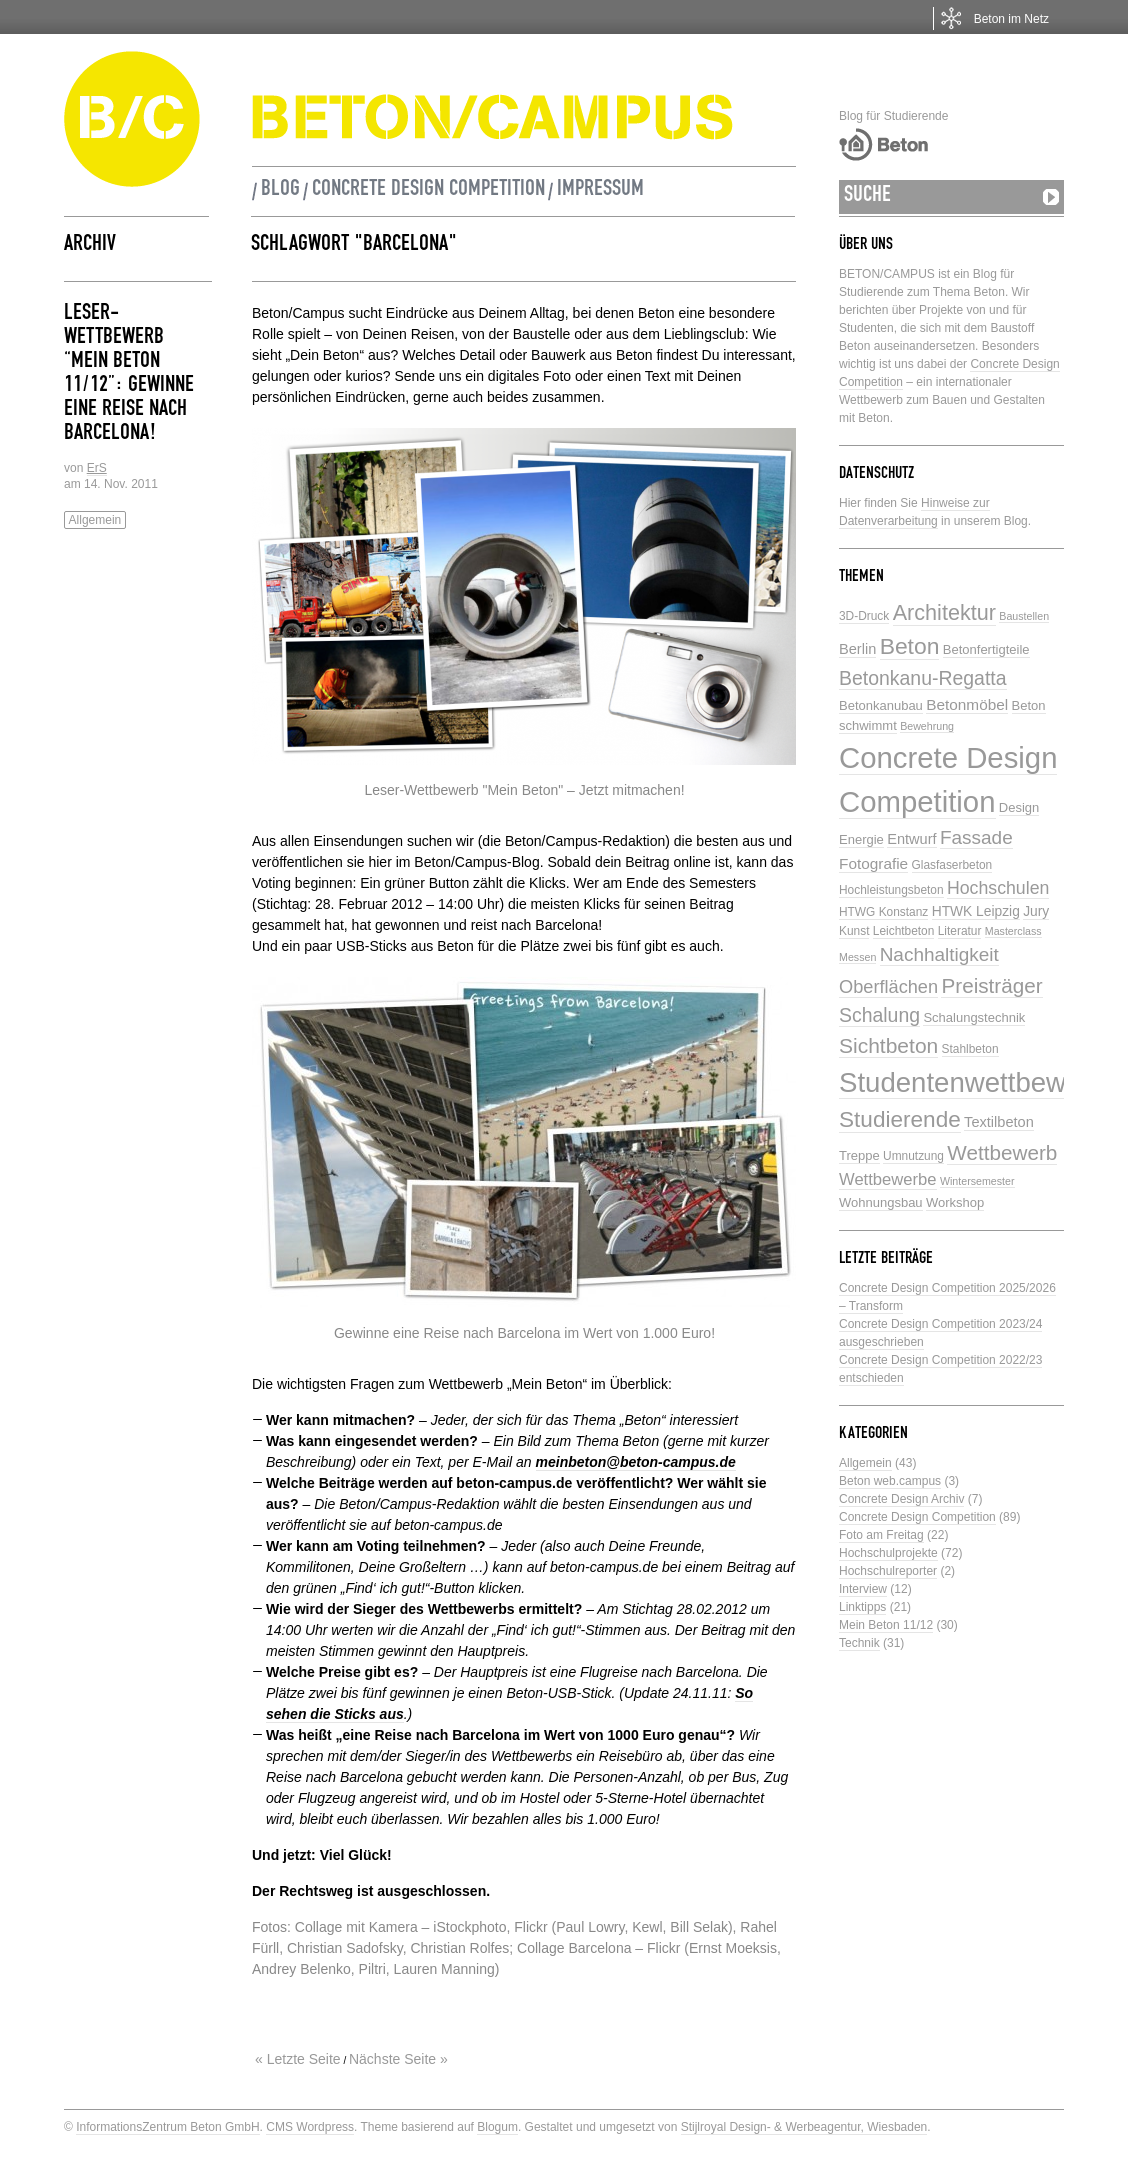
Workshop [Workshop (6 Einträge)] (955, 1202)
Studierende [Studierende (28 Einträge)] (900, 1119)
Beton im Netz (1011, 19)
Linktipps (862, 1607)
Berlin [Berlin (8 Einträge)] (857, 649)
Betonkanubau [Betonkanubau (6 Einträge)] (881, 705)
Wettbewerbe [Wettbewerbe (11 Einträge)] (888, 1179)
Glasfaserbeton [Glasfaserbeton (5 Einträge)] (952, 865)
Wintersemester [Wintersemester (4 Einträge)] (977, 1181)
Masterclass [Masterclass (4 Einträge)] (1013, 931)
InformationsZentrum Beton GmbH (167, 2127)
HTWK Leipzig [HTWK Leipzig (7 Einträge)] (976, 911)
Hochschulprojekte (888, 1553)
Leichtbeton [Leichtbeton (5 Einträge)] (904, 931)
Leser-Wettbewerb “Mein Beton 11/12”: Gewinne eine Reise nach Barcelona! (129, 375)
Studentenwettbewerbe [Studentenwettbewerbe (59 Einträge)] (980, 1082)
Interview (863, 1589)
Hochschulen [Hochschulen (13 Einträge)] (998, 888)
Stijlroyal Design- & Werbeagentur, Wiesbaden (804, 2127)
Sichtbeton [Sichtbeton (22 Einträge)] (888, 1045)
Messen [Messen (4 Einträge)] (857, 957)
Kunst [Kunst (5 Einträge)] (854, 931)
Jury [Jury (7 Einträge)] (1036, 911)
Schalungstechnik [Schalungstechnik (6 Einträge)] (974, 1017)
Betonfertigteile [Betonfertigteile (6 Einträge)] (986, 649)
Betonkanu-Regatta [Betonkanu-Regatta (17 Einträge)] (923, 678)
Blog (280, 191)
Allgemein (95, 520)
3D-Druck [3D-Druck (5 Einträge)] (864, 616)
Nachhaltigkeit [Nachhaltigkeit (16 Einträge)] (939, 954)
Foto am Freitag (881, 1535)
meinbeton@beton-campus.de (636, 1462)
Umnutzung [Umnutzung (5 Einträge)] (913, 1156)
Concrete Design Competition (428, 191)
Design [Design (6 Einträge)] (1019, 807)
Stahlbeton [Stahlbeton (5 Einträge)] (970, 1049)
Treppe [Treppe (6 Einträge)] (859, 1155)
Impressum (600, 191)
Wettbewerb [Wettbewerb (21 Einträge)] (1002, 1152)
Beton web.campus (890, 1481)
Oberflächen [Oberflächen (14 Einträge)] (888, 987)
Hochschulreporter (888, 1571)
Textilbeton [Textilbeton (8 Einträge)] (999, 1122)
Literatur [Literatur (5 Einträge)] (960, 931)
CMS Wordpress (310, 2127)
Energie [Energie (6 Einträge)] (861, 839)
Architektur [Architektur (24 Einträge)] (944, 612)
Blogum (497, 2127)
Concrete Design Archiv (901, 1499)
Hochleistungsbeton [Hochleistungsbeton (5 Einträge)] (891, 890)
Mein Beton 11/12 (886, 1625)
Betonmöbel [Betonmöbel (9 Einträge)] (967, 704)
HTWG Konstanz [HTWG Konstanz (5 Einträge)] (883, 912)
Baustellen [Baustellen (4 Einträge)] (1024, 616)
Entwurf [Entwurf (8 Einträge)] (911, 839)
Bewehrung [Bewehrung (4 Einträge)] (927, 726)
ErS (97, 468)
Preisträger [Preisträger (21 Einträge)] (991, 985)
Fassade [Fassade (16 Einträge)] (976, 837)
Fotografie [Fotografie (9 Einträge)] (873, 863)
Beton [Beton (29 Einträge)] (910, 646)
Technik (859, 1643)
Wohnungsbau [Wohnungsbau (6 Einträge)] (881, 1202)
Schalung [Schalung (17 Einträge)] (879, 1015)
